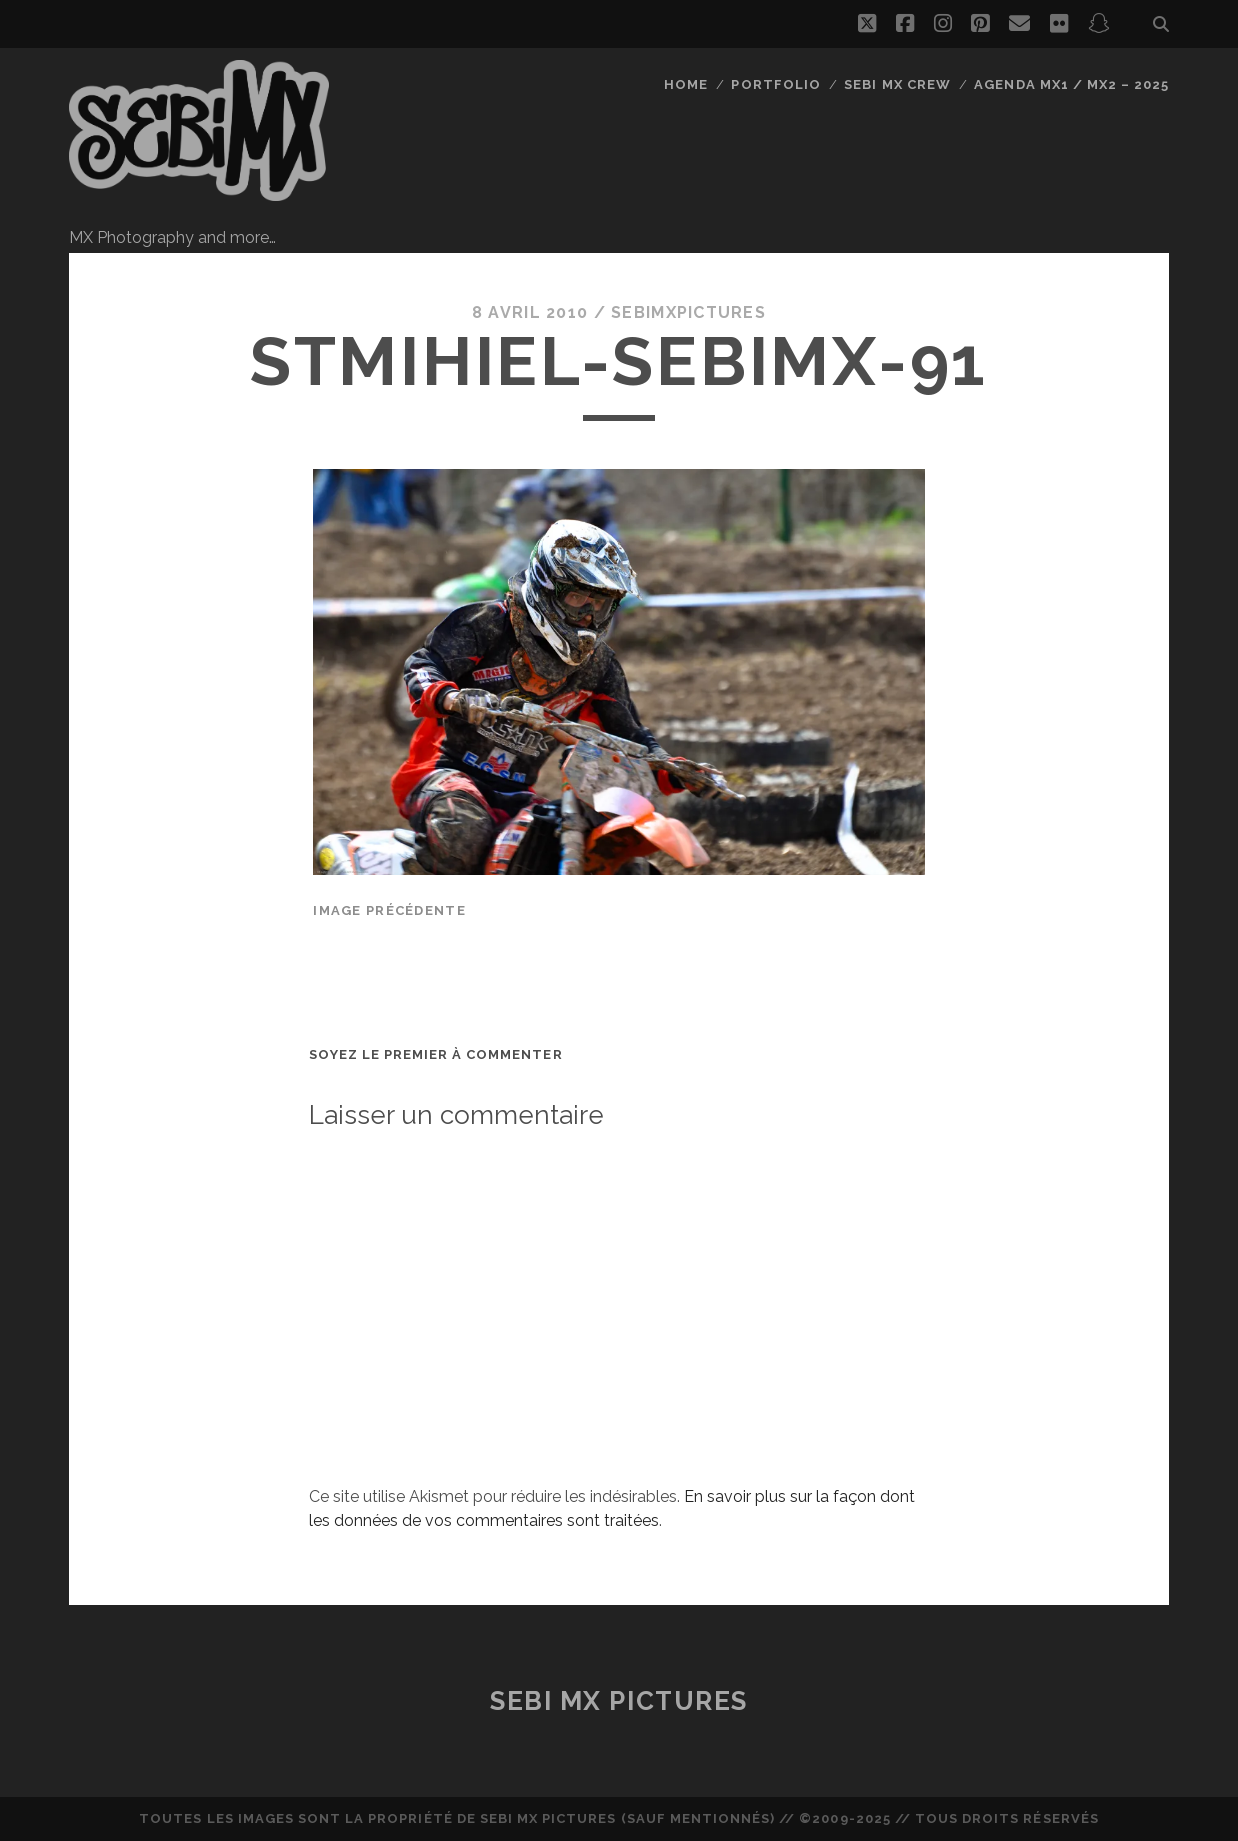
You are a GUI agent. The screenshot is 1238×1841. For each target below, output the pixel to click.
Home (686, 84)
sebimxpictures (688, 312)
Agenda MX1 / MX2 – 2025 (1071, 84)
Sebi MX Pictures (619, 1701)
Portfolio (775, 84)
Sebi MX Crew (897, 84)
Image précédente (389, 910)
